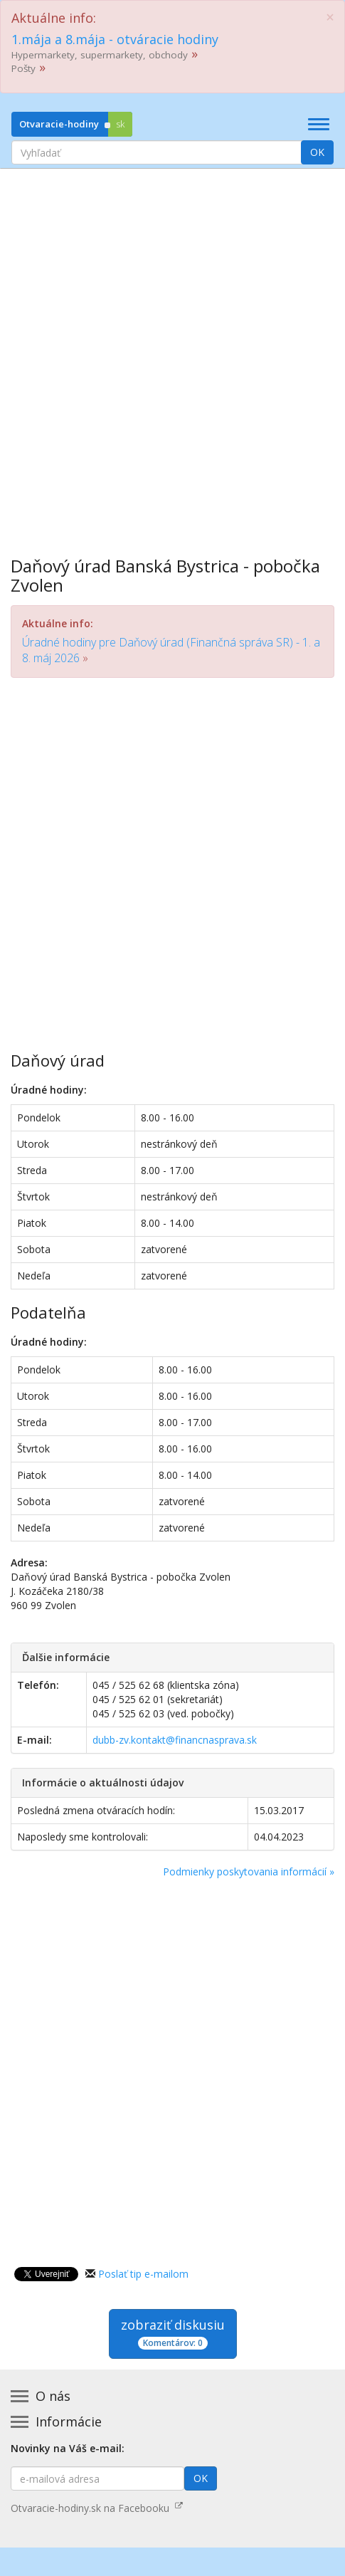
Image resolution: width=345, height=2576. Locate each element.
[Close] (330, 17)
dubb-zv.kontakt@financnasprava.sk (174, 1740)
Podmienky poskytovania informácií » (248, 1871)
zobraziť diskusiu (173, 2333)
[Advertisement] (172, 352)
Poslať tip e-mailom (143, 2274)
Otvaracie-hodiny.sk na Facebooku (97, 2508)
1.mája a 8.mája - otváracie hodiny (114, 39)
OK (317, 152)
